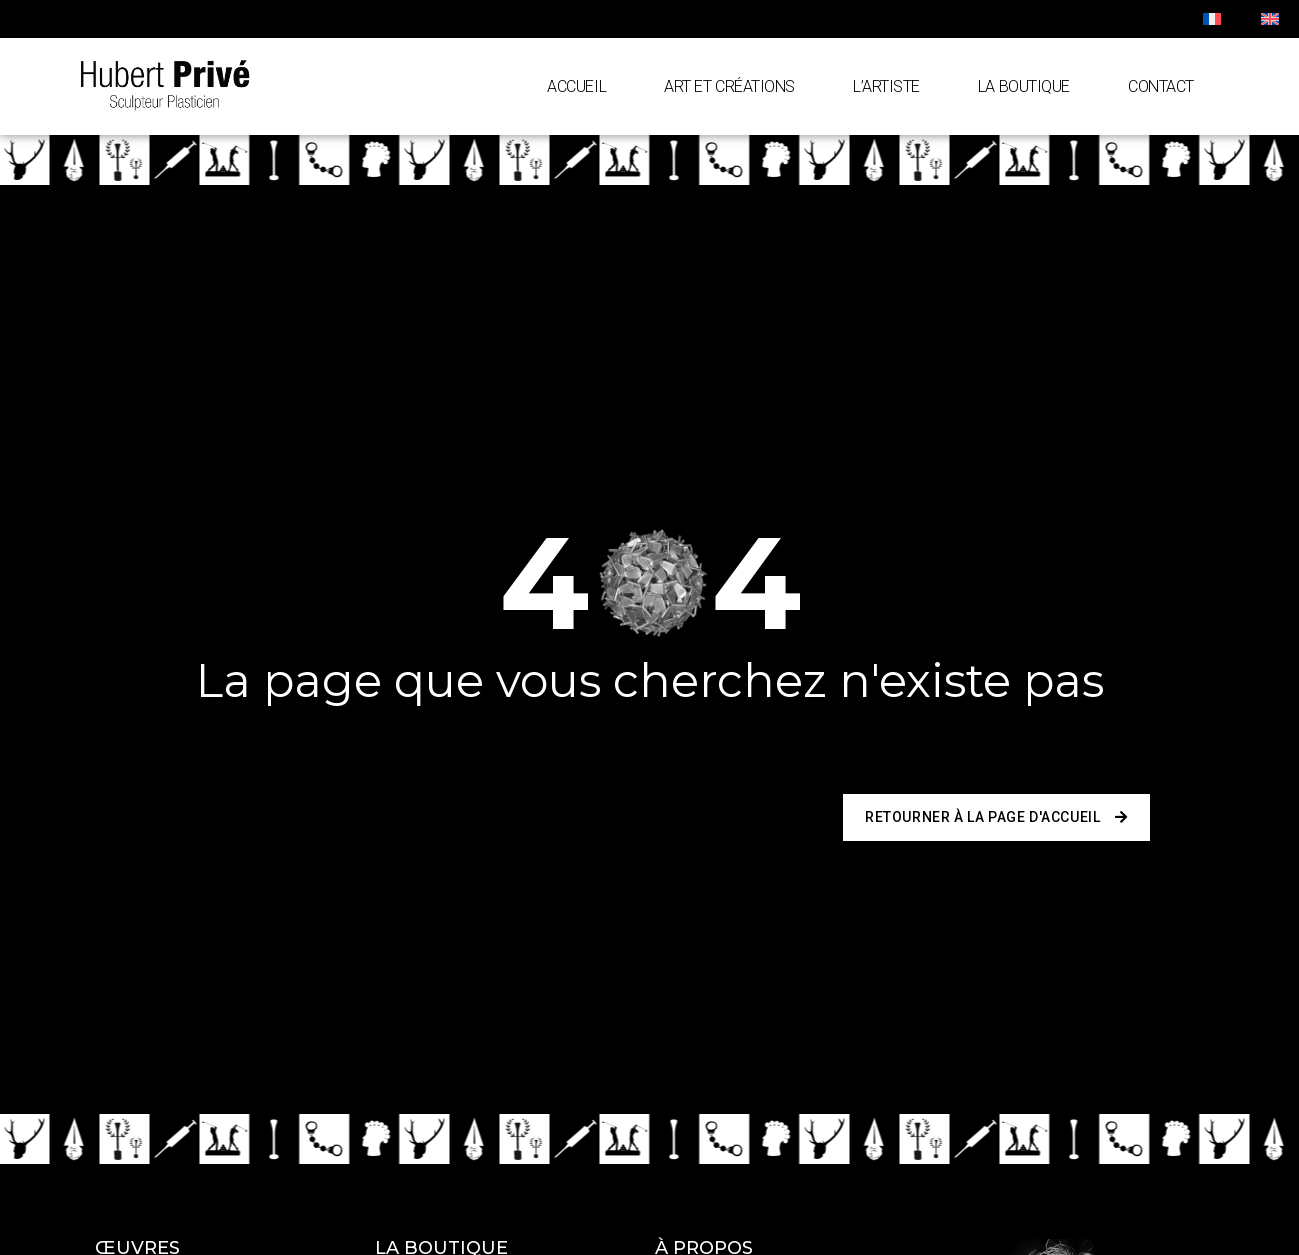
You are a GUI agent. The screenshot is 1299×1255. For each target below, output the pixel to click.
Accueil (576, 86)
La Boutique (1024, 86)
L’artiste (886, 86)
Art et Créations (729, 86)
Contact (1161, 86)
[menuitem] (1212, 19)
